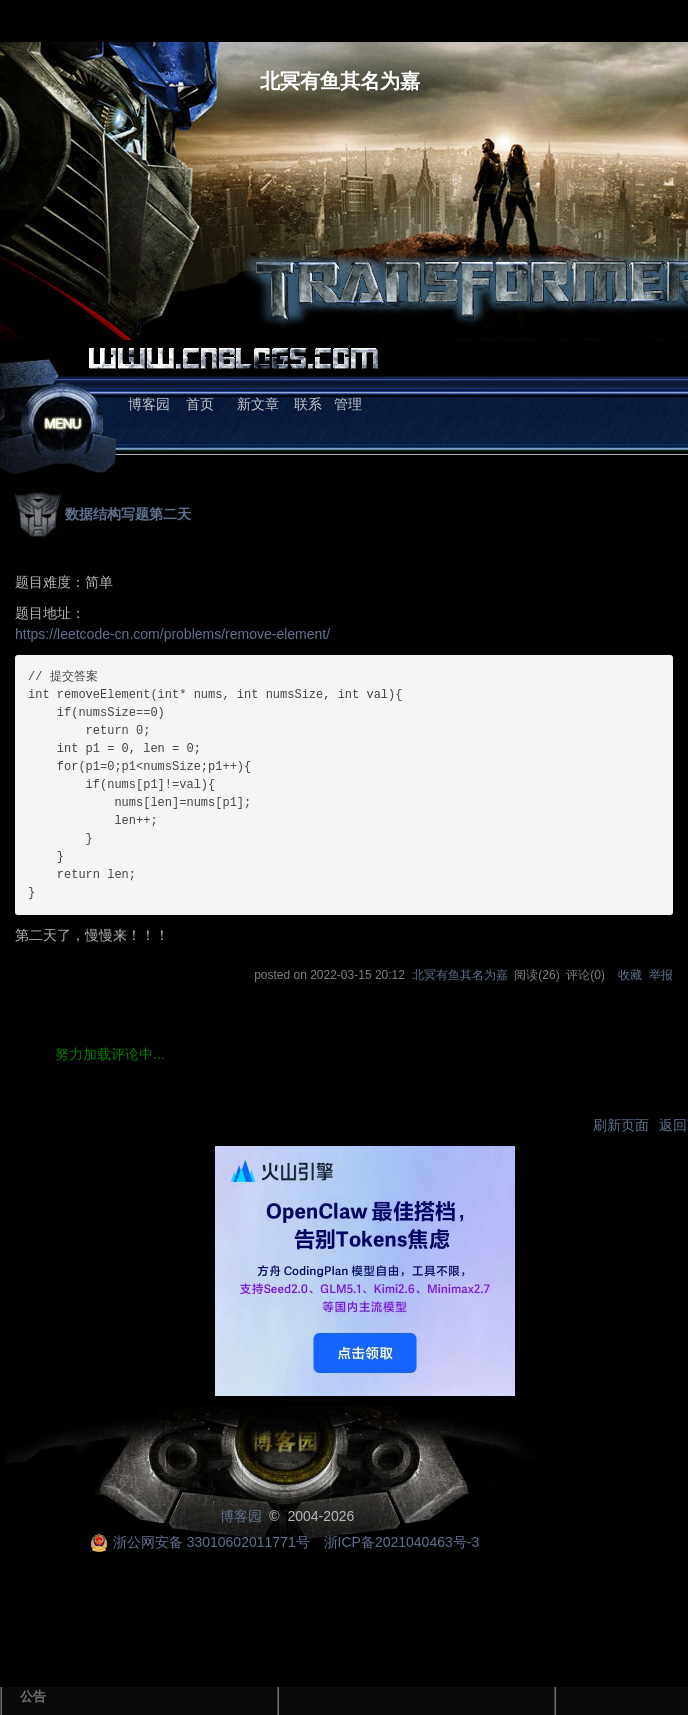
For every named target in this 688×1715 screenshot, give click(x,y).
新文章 (258, 404)
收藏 (630, 975)
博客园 (149, 404)
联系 (308, 404)
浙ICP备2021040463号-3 (402, 1542)
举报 (661, 975)
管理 (348, 404)
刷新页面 (621, 1125)
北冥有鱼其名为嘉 (340, 81)
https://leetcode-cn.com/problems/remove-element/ (172, 634)
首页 (200, 404)
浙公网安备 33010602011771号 (200, 1542)
